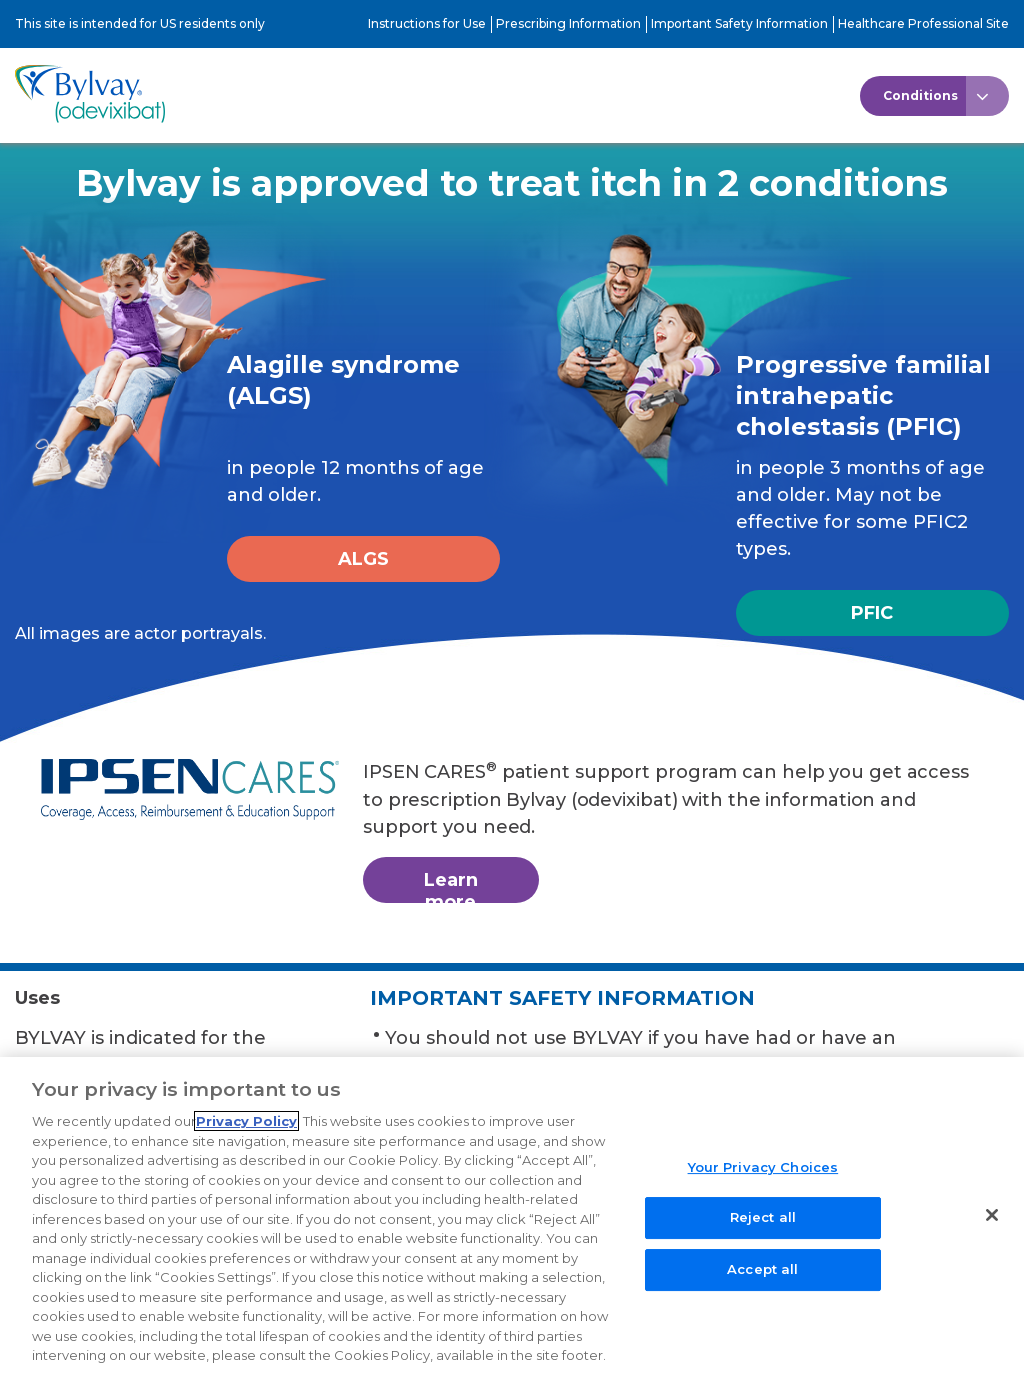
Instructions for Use (427, 23)
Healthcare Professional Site (923, 23)
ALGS (363, 559)
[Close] (992, 1226)
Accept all (762, 1281)
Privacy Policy (246, 1133)
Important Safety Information (739, 23)
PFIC (872, 613)
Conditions (920, 95)
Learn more (451, 886)
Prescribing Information (568, 23)
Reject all (763, 1229)
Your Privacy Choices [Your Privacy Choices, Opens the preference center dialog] (763, 1178)
